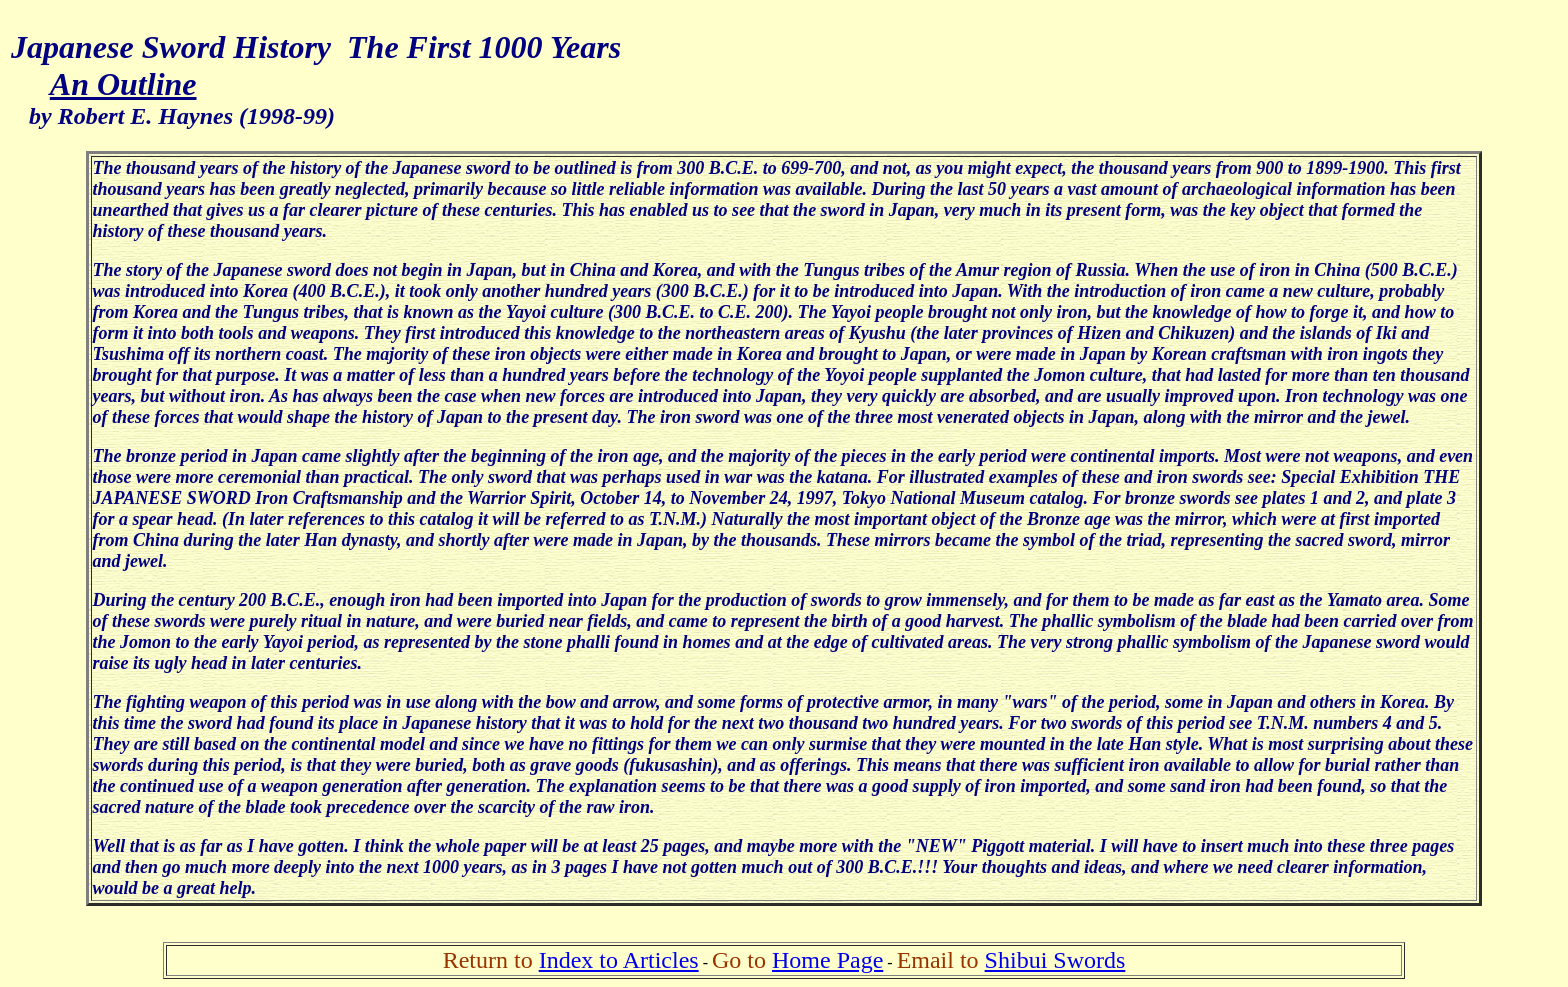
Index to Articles (619, 960)
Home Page (827, 960)
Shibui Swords (1055, 960)
